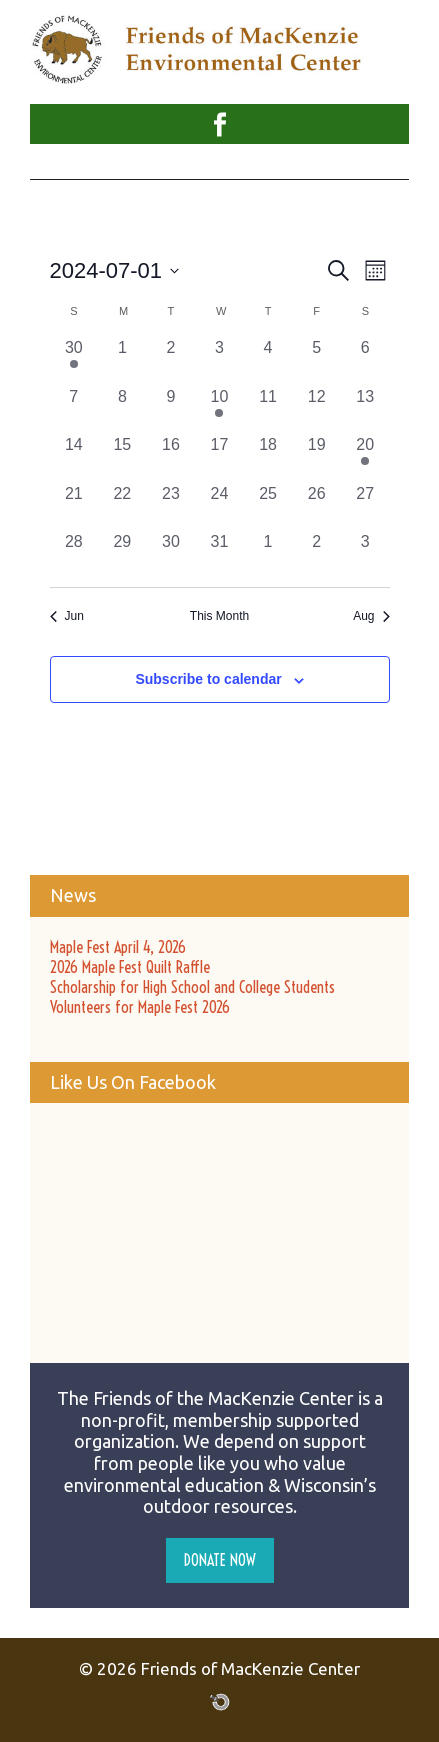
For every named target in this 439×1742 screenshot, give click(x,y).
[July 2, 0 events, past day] (171, 360)
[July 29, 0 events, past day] (122, 554)
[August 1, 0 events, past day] (268, 554)
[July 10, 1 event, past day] (219, 409)
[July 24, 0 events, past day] (219, 506)
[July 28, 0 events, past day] (74, 554)
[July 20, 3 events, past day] (365, 457)
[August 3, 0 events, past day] (365, 554)
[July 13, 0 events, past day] (365, 409)
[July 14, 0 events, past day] (74, 457)
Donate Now (220, 1560)
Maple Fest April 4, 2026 (118, 947)
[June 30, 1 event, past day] (74, 360)
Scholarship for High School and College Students (192, 987)
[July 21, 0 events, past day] (74, 506)
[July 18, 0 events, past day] (268, 457)
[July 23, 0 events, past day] (171, 506)
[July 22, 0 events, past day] (122, 506)
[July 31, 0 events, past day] (219, 554)
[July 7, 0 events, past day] (74, 409)
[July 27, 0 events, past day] (365, 506)
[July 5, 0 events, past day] (316, 360)
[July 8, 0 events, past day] (122, 409)
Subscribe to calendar (208, 679)
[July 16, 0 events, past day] (171, 457)
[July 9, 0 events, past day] (171, 409)
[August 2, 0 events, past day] (316, 554)
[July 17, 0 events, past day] (219, 457)
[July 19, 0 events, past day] (316, 457)
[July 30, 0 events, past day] (171, 554)
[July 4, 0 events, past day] (268, 360)
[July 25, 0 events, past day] (268, 506)
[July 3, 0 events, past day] (219, 360)
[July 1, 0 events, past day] (122, 360)
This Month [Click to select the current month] (219, 616)
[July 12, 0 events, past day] (316, 409)
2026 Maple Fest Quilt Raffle (130, 967)
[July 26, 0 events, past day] (316, 506)
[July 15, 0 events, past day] (122, 457)
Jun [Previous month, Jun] (67, 616)
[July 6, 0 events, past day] (365, 360)
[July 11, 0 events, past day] (268, 409)
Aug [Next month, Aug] (371, 616)
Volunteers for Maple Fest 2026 (140, 1007)
